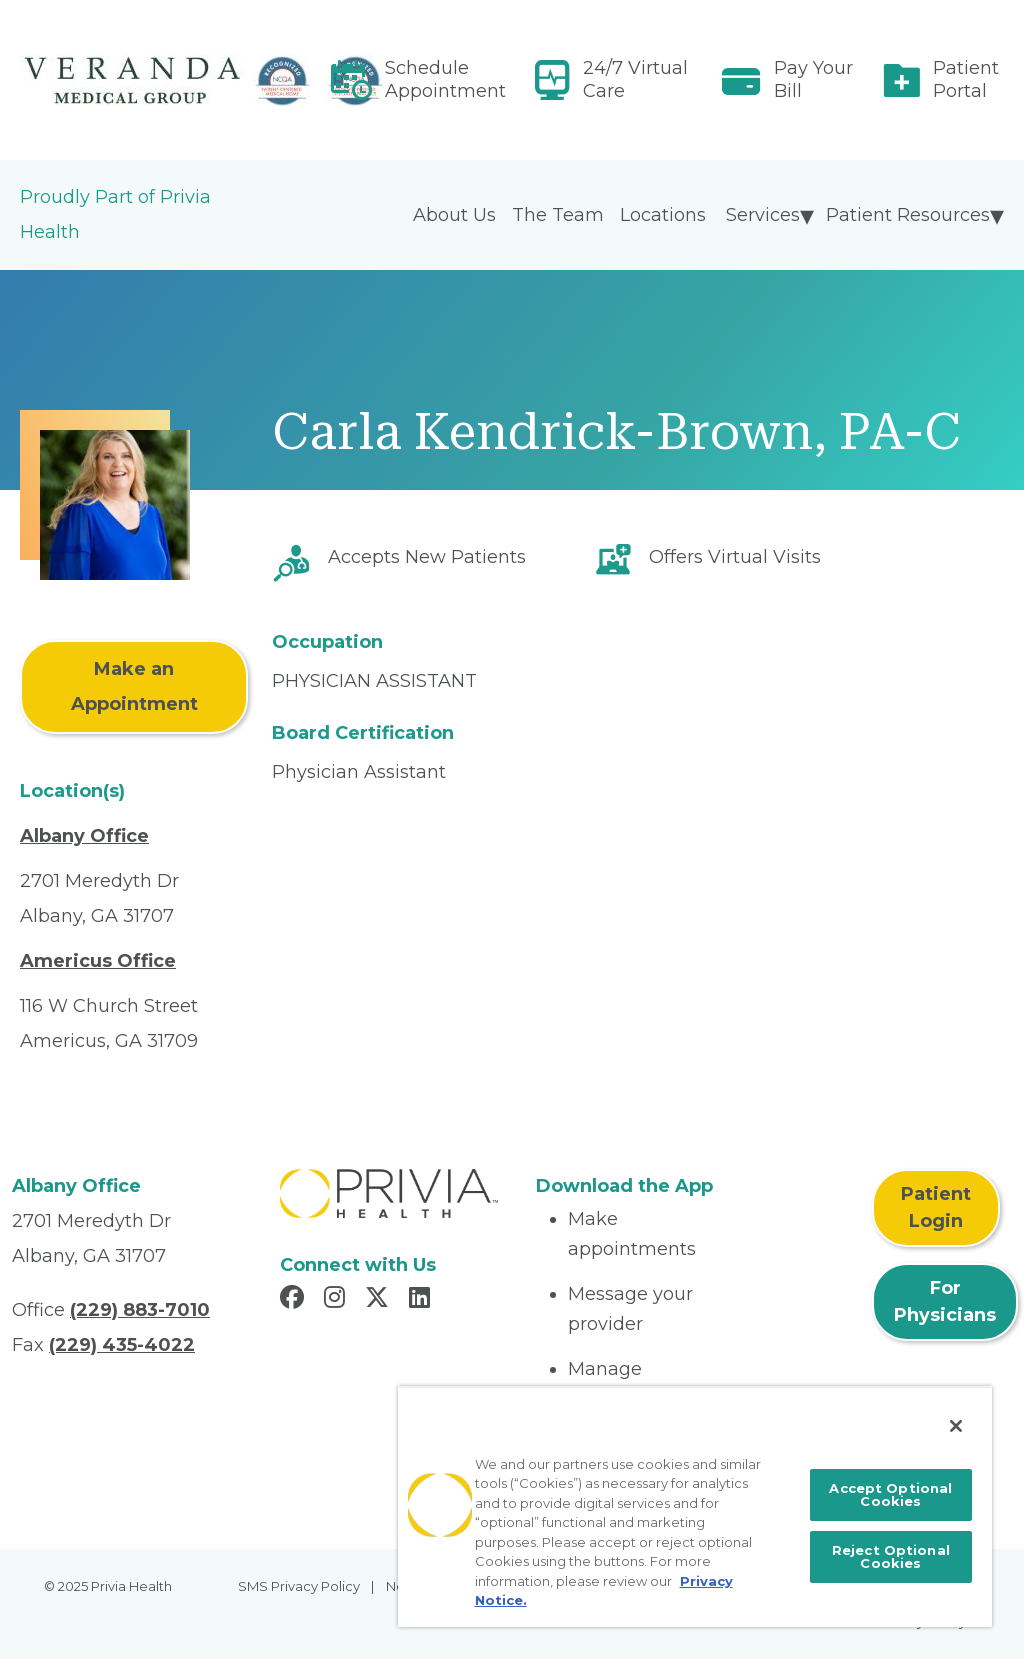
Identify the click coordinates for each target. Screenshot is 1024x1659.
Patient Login (936, 1207)
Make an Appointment (134, 686)
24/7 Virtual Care (635, 79)
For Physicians (945, 1301)
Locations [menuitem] (663, 215)
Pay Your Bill (813, 79)
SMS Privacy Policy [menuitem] (299, 1586)
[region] (695, 1506)
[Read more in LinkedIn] (422, 1300)
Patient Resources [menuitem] (908, 215)
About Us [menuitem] (454, 215)
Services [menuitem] (763, 215)
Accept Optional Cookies (890, 1494)
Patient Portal (966, 79)
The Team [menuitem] (558, 215)
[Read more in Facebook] (295, 1300)
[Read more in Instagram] (337, 1300)
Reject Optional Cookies (891, 1556)
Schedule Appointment (445, 79)
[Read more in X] (380, 1300)
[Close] (956, 1426)
